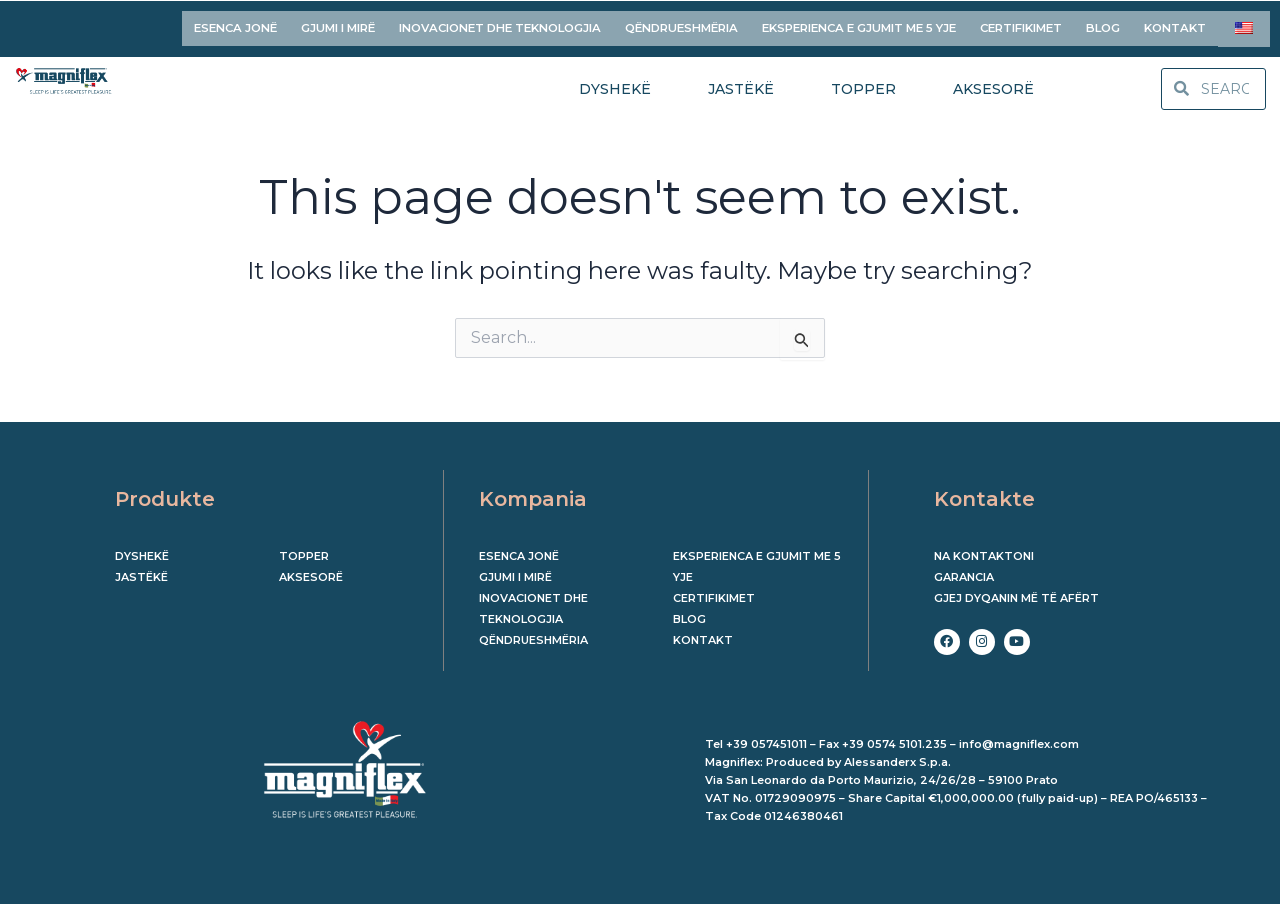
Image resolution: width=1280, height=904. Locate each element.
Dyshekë (142, 549)
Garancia (964, 570)
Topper (304, 549)
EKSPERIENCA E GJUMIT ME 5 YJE (859, 24)
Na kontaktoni (984, 549)
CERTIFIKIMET (1021, 24)
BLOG (1103, 24)
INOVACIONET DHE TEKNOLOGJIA (500, 24)
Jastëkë (141, 570)
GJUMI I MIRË (338, 24)
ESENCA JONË (235, 24)
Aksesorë (311, 570)
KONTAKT (1175, 24)
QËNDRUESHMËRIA (681, 24)
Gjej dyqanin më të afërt (1016, 591)
